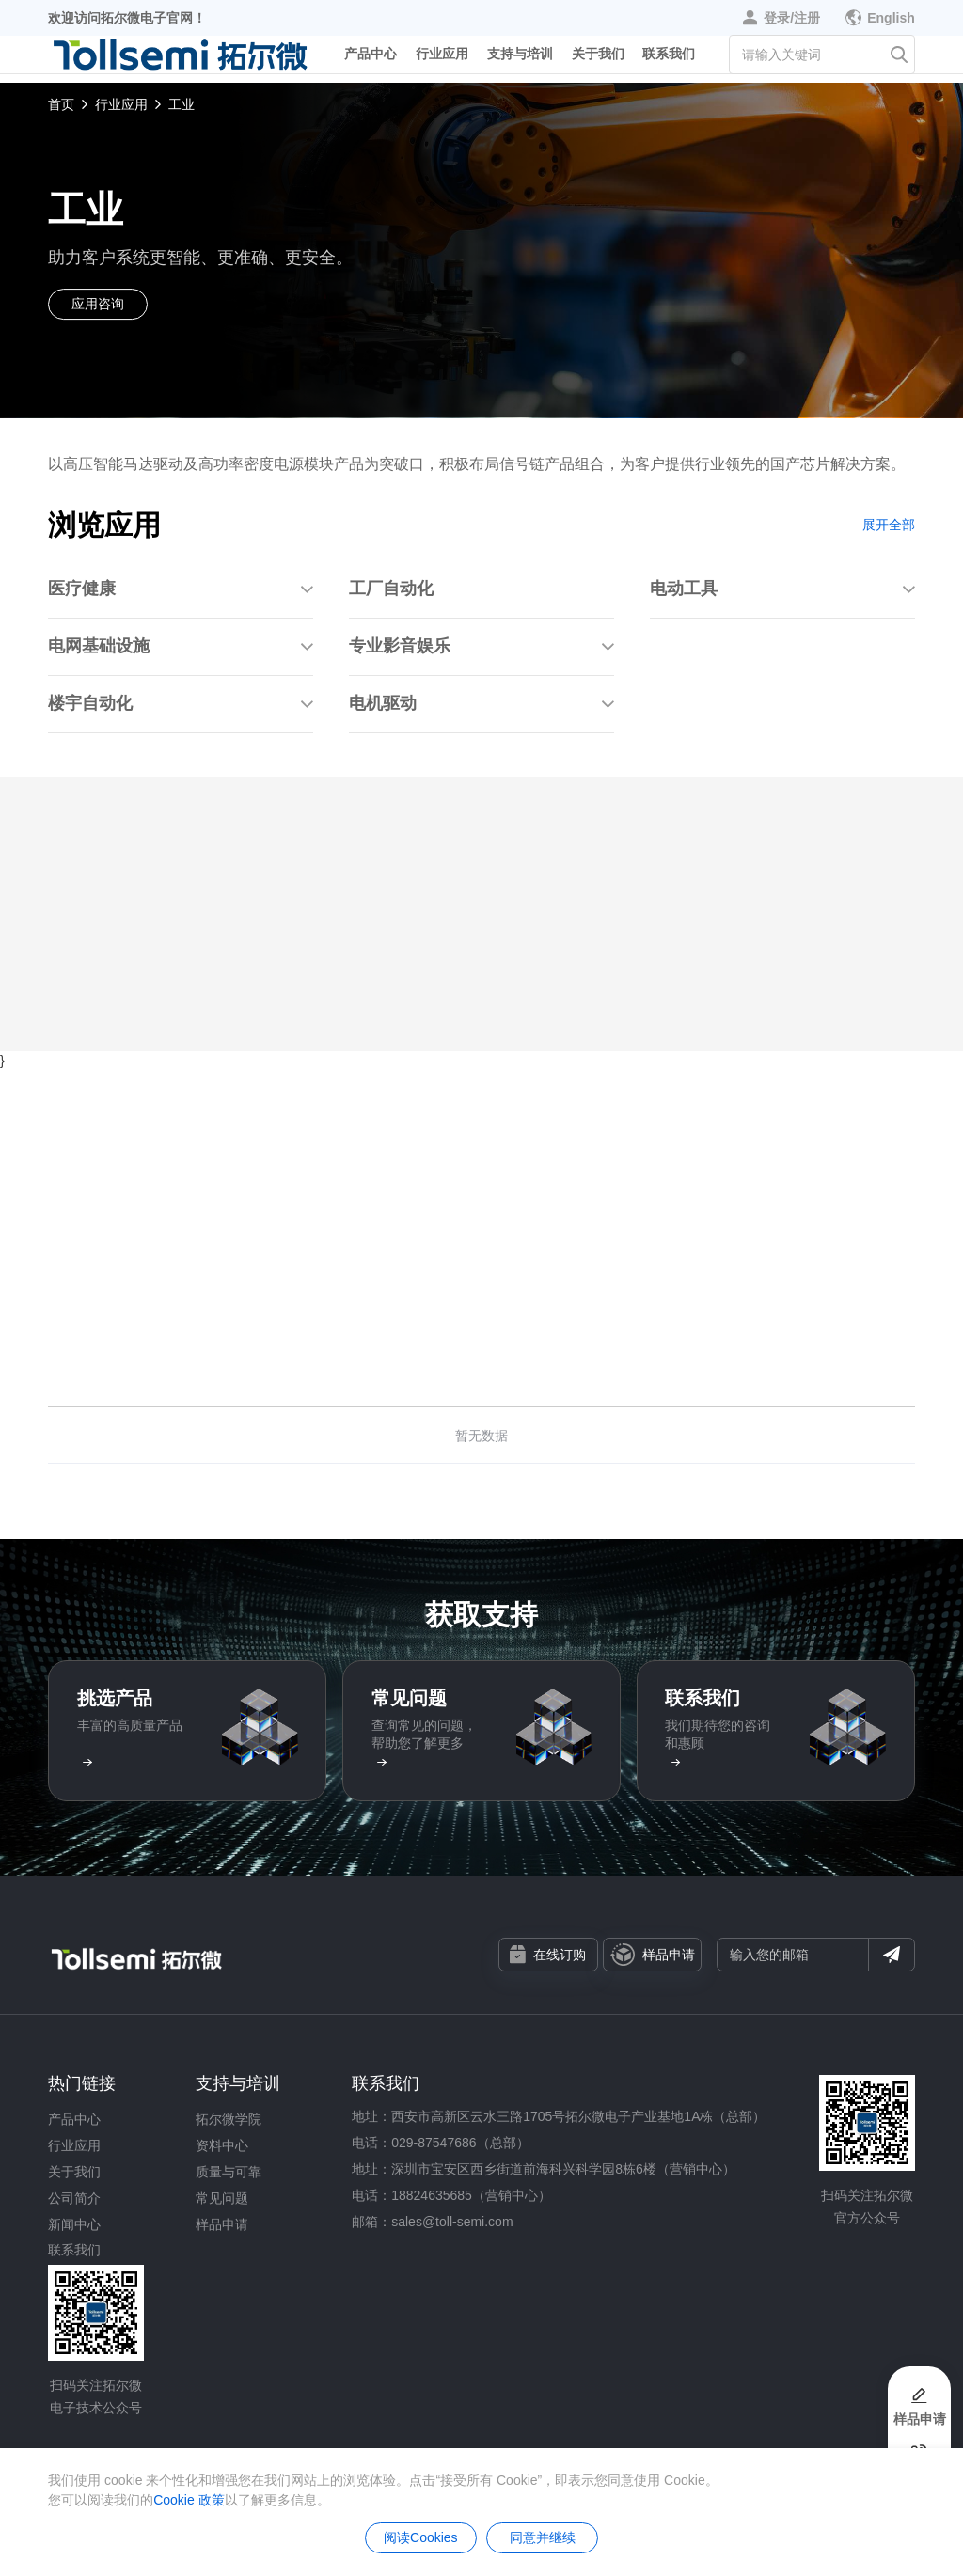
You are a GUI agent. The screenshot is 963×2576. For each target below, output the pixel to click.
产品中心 (370, 60)
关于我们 (598, 60)
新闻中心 (74, 2224)
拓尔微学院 (228, 2119)
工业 (181, 104)
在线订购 (548, 1954)
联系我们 (668, 60)
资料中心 (222, 2145)
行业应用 (442, 60)
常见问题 (222, 2198)
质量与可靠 (228, 2171)
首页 (61, 104)
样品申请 (652, 1954)
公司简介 (74, 2198)
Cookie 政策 (188, 2499)
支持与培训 (520, 60)
